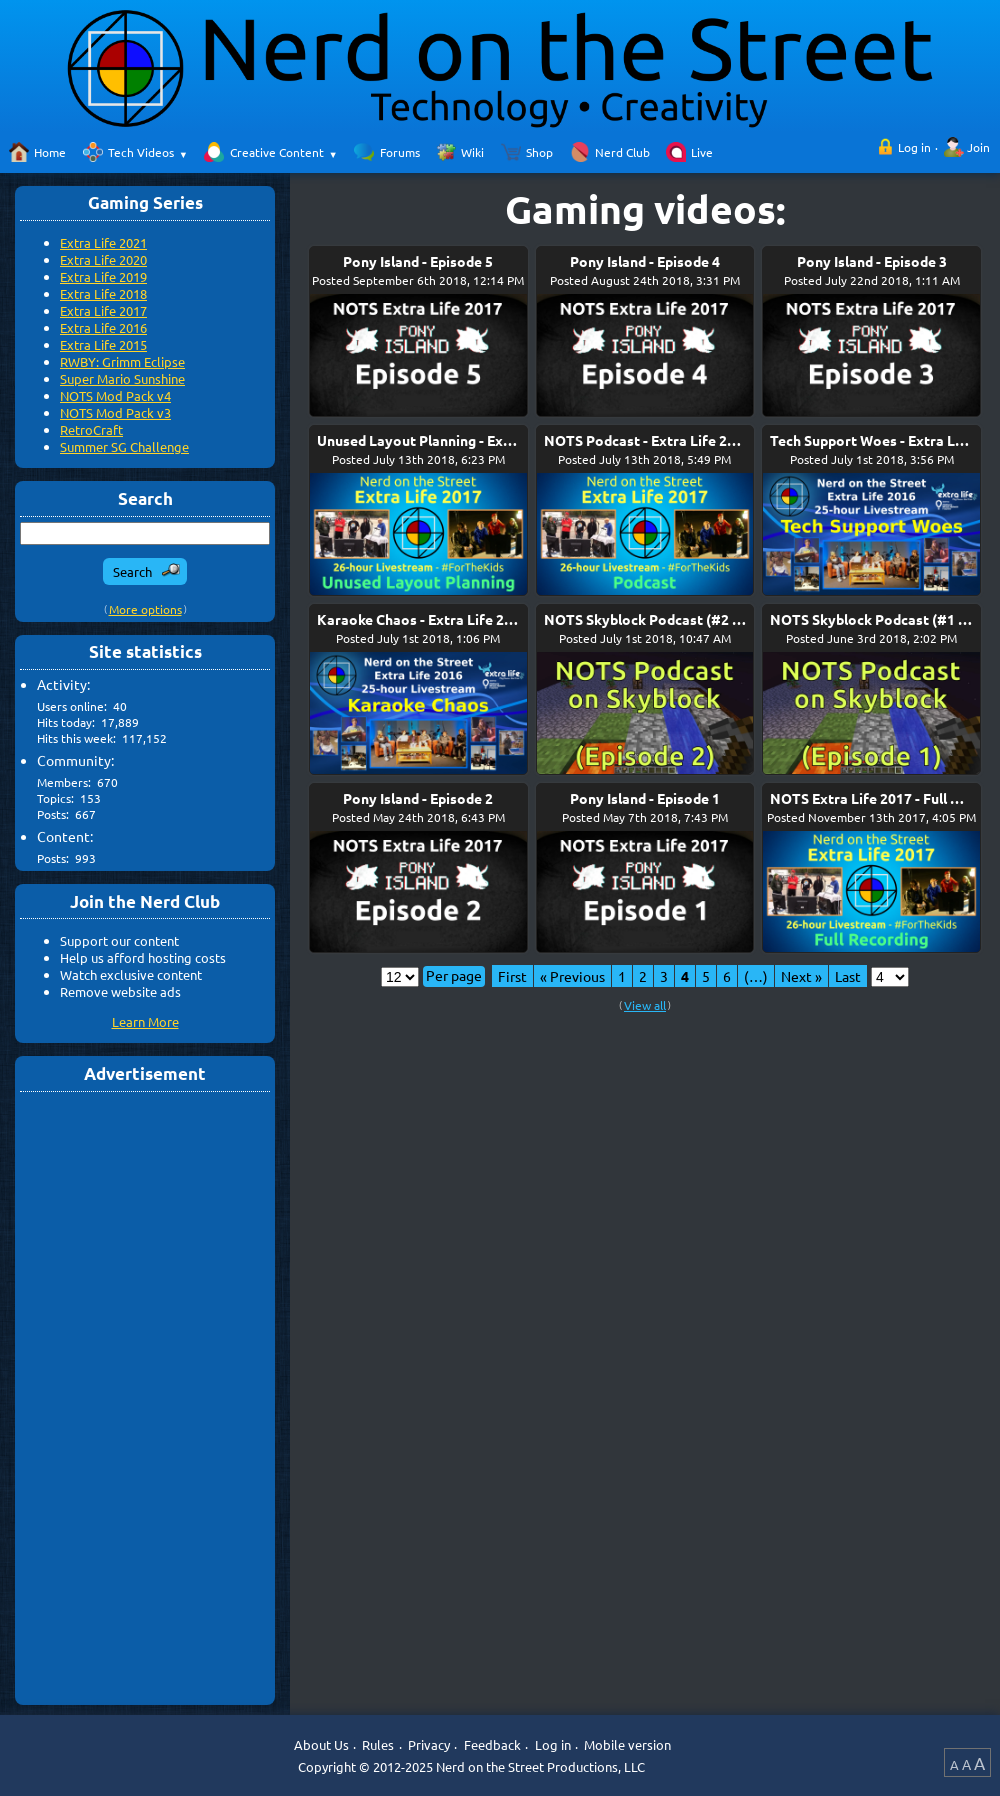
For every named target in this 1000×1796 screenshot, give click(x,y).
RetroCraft (91, 429)
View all (645, 1005)
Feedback (492, 1744)
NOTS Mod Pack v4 (115, 395)
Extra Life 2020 (103, 259)
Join (978, 147)
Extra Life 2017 (103, 310)
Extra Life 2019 (103, 276)
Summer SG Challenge (124, 446)
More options (145, 609)
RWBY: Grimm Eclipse (122, 361)
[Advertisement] (145, 1397)
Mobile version (627, 1744)
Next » (801, 976)
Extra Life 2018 (103, 293)
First (512, 976)
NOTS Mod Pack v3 (115, 412)
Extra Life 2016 (103, 327)
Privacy (429, 1744)
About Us (321, 1744)
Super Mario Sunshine (122, 378)
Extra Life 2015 (103, 344)
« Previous (572, 976)
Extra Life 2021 (103, 242)
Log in (914, 147)
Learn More (145, 1021)
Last (848, 976)
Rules (378, 1744)
